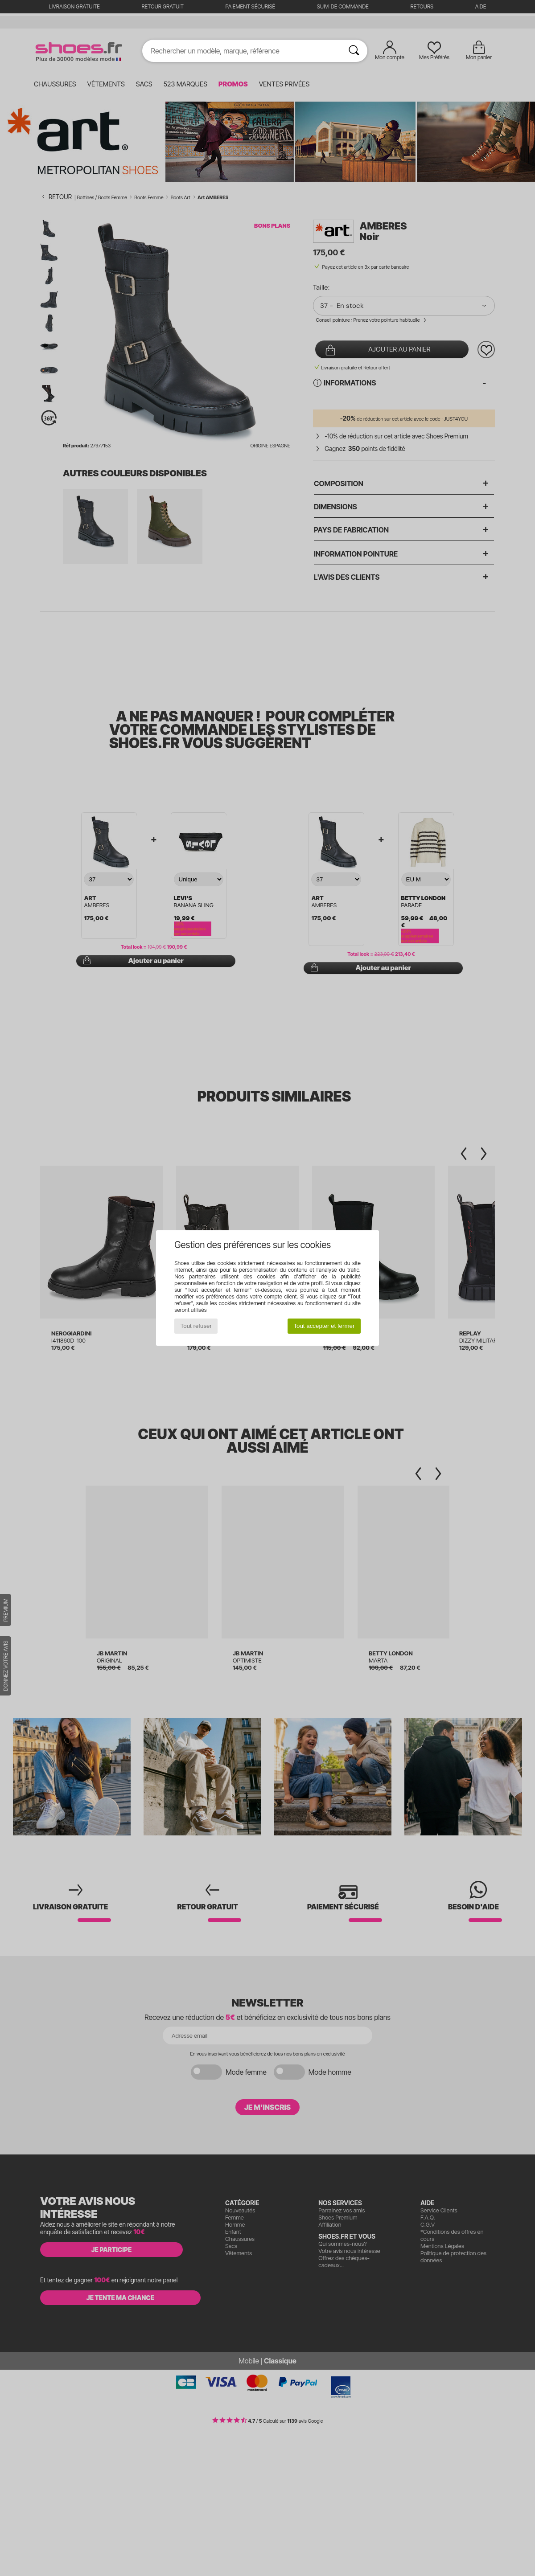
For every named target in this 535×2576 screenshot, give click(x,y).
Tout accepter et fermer (323, 1326)
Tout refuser (196, 1326)
